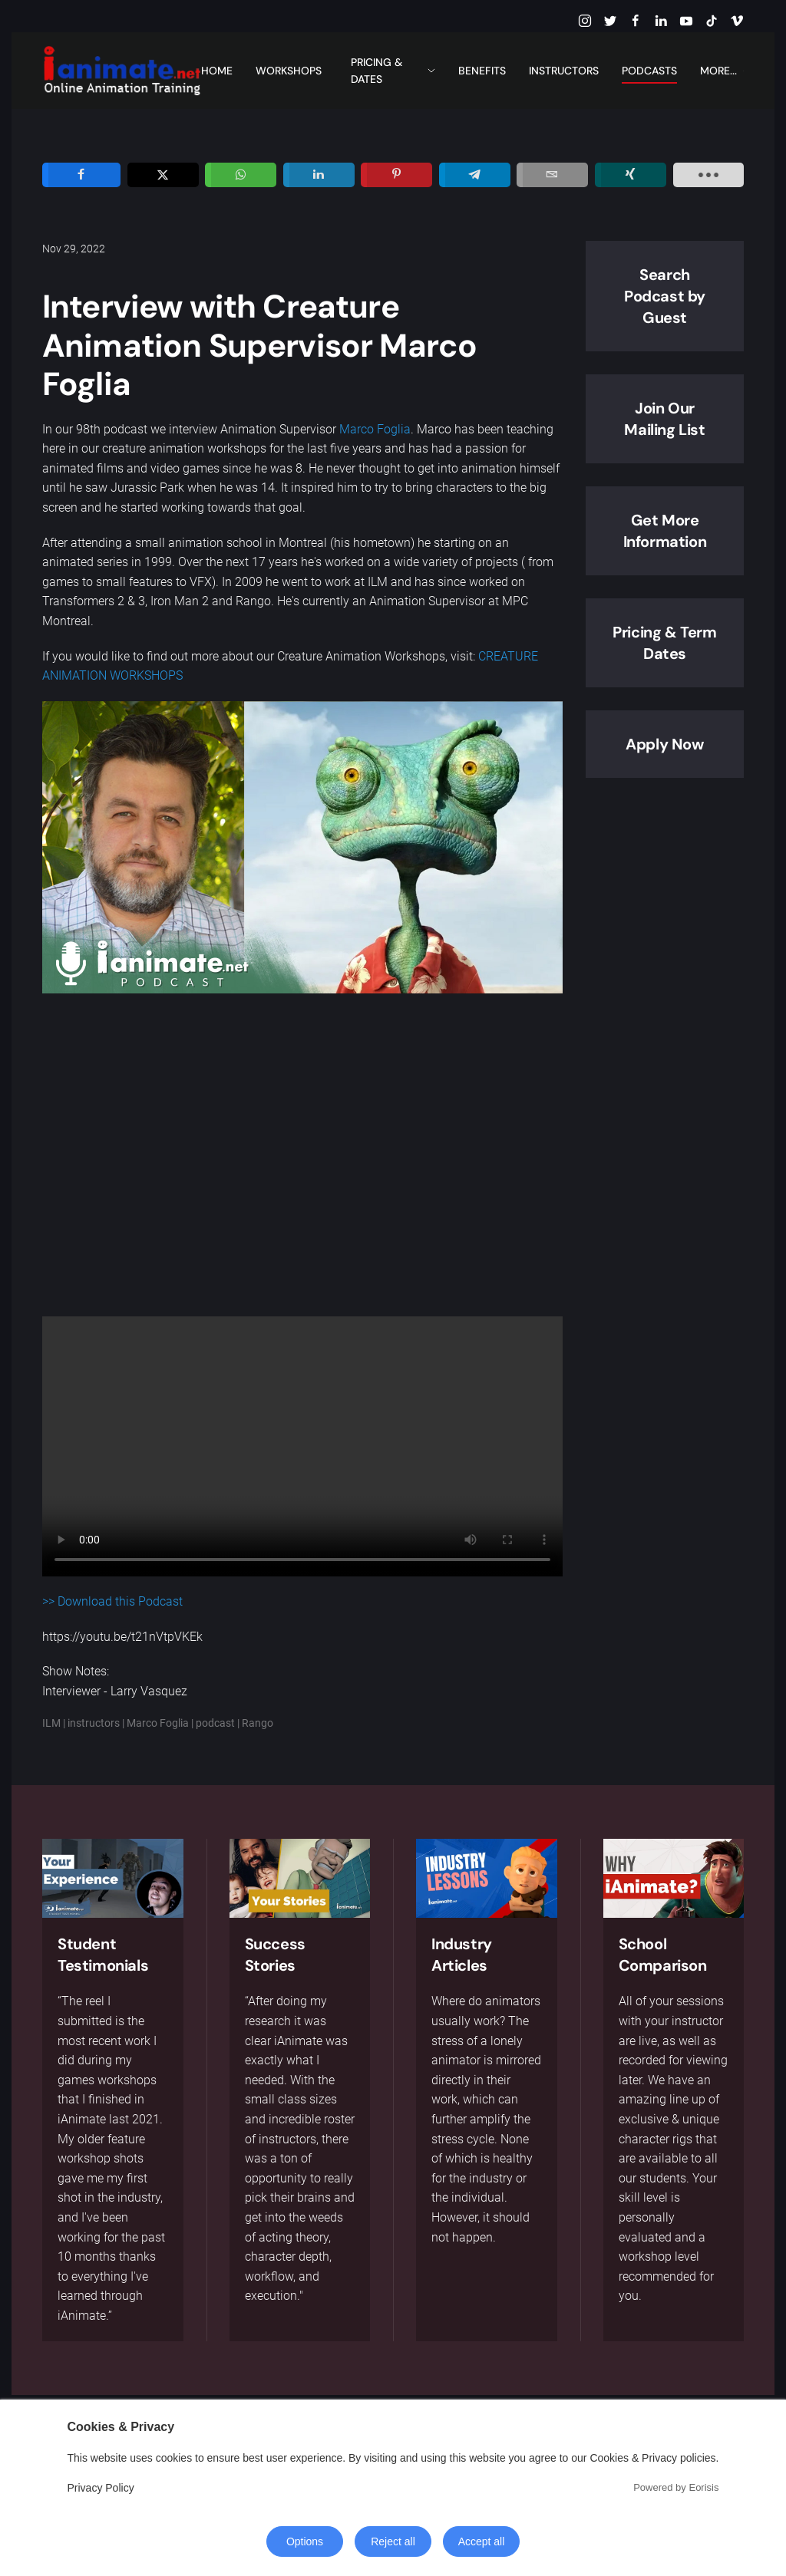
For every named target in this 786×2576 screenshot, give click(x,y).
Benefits (482, 70)
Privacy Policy (101, 2488)
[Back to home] (121, 70)
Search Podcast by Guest (664, 296)
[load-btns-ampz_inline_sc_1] (709, 175)
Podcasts (649, 70)
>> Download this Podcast (112, 1601)
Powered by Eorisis (675, 2487)
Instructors (564, 70)
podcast (215, 1723)
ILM (51, 1723)
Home (217, 70)
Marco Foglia (375, 429)
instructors (94, 1723)
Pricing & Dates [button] (393, 70)
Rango (257, 1723)
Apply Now (664, 744)
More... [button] (722, 70)
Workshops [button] (289, 70)
